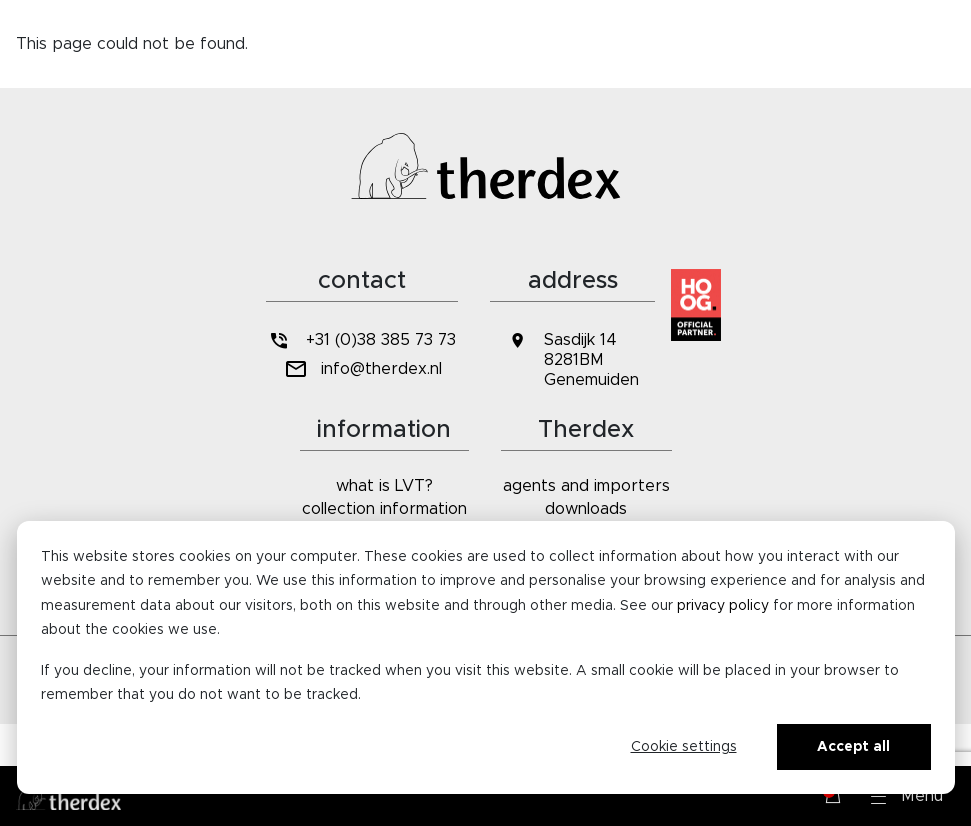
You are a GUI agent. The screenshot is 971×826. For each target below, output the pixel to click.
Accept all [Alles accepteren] (853, 747)
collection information (384, 509)
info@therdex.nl (361, 369)
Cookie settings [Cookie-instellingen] (684, 747)
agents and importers (586, 486)
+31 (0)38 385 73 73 (362, 340)
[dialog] (486, 657)
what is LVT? (384, 486)
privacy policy (723, 606)
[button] (907, 796)
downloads (586, 509)
